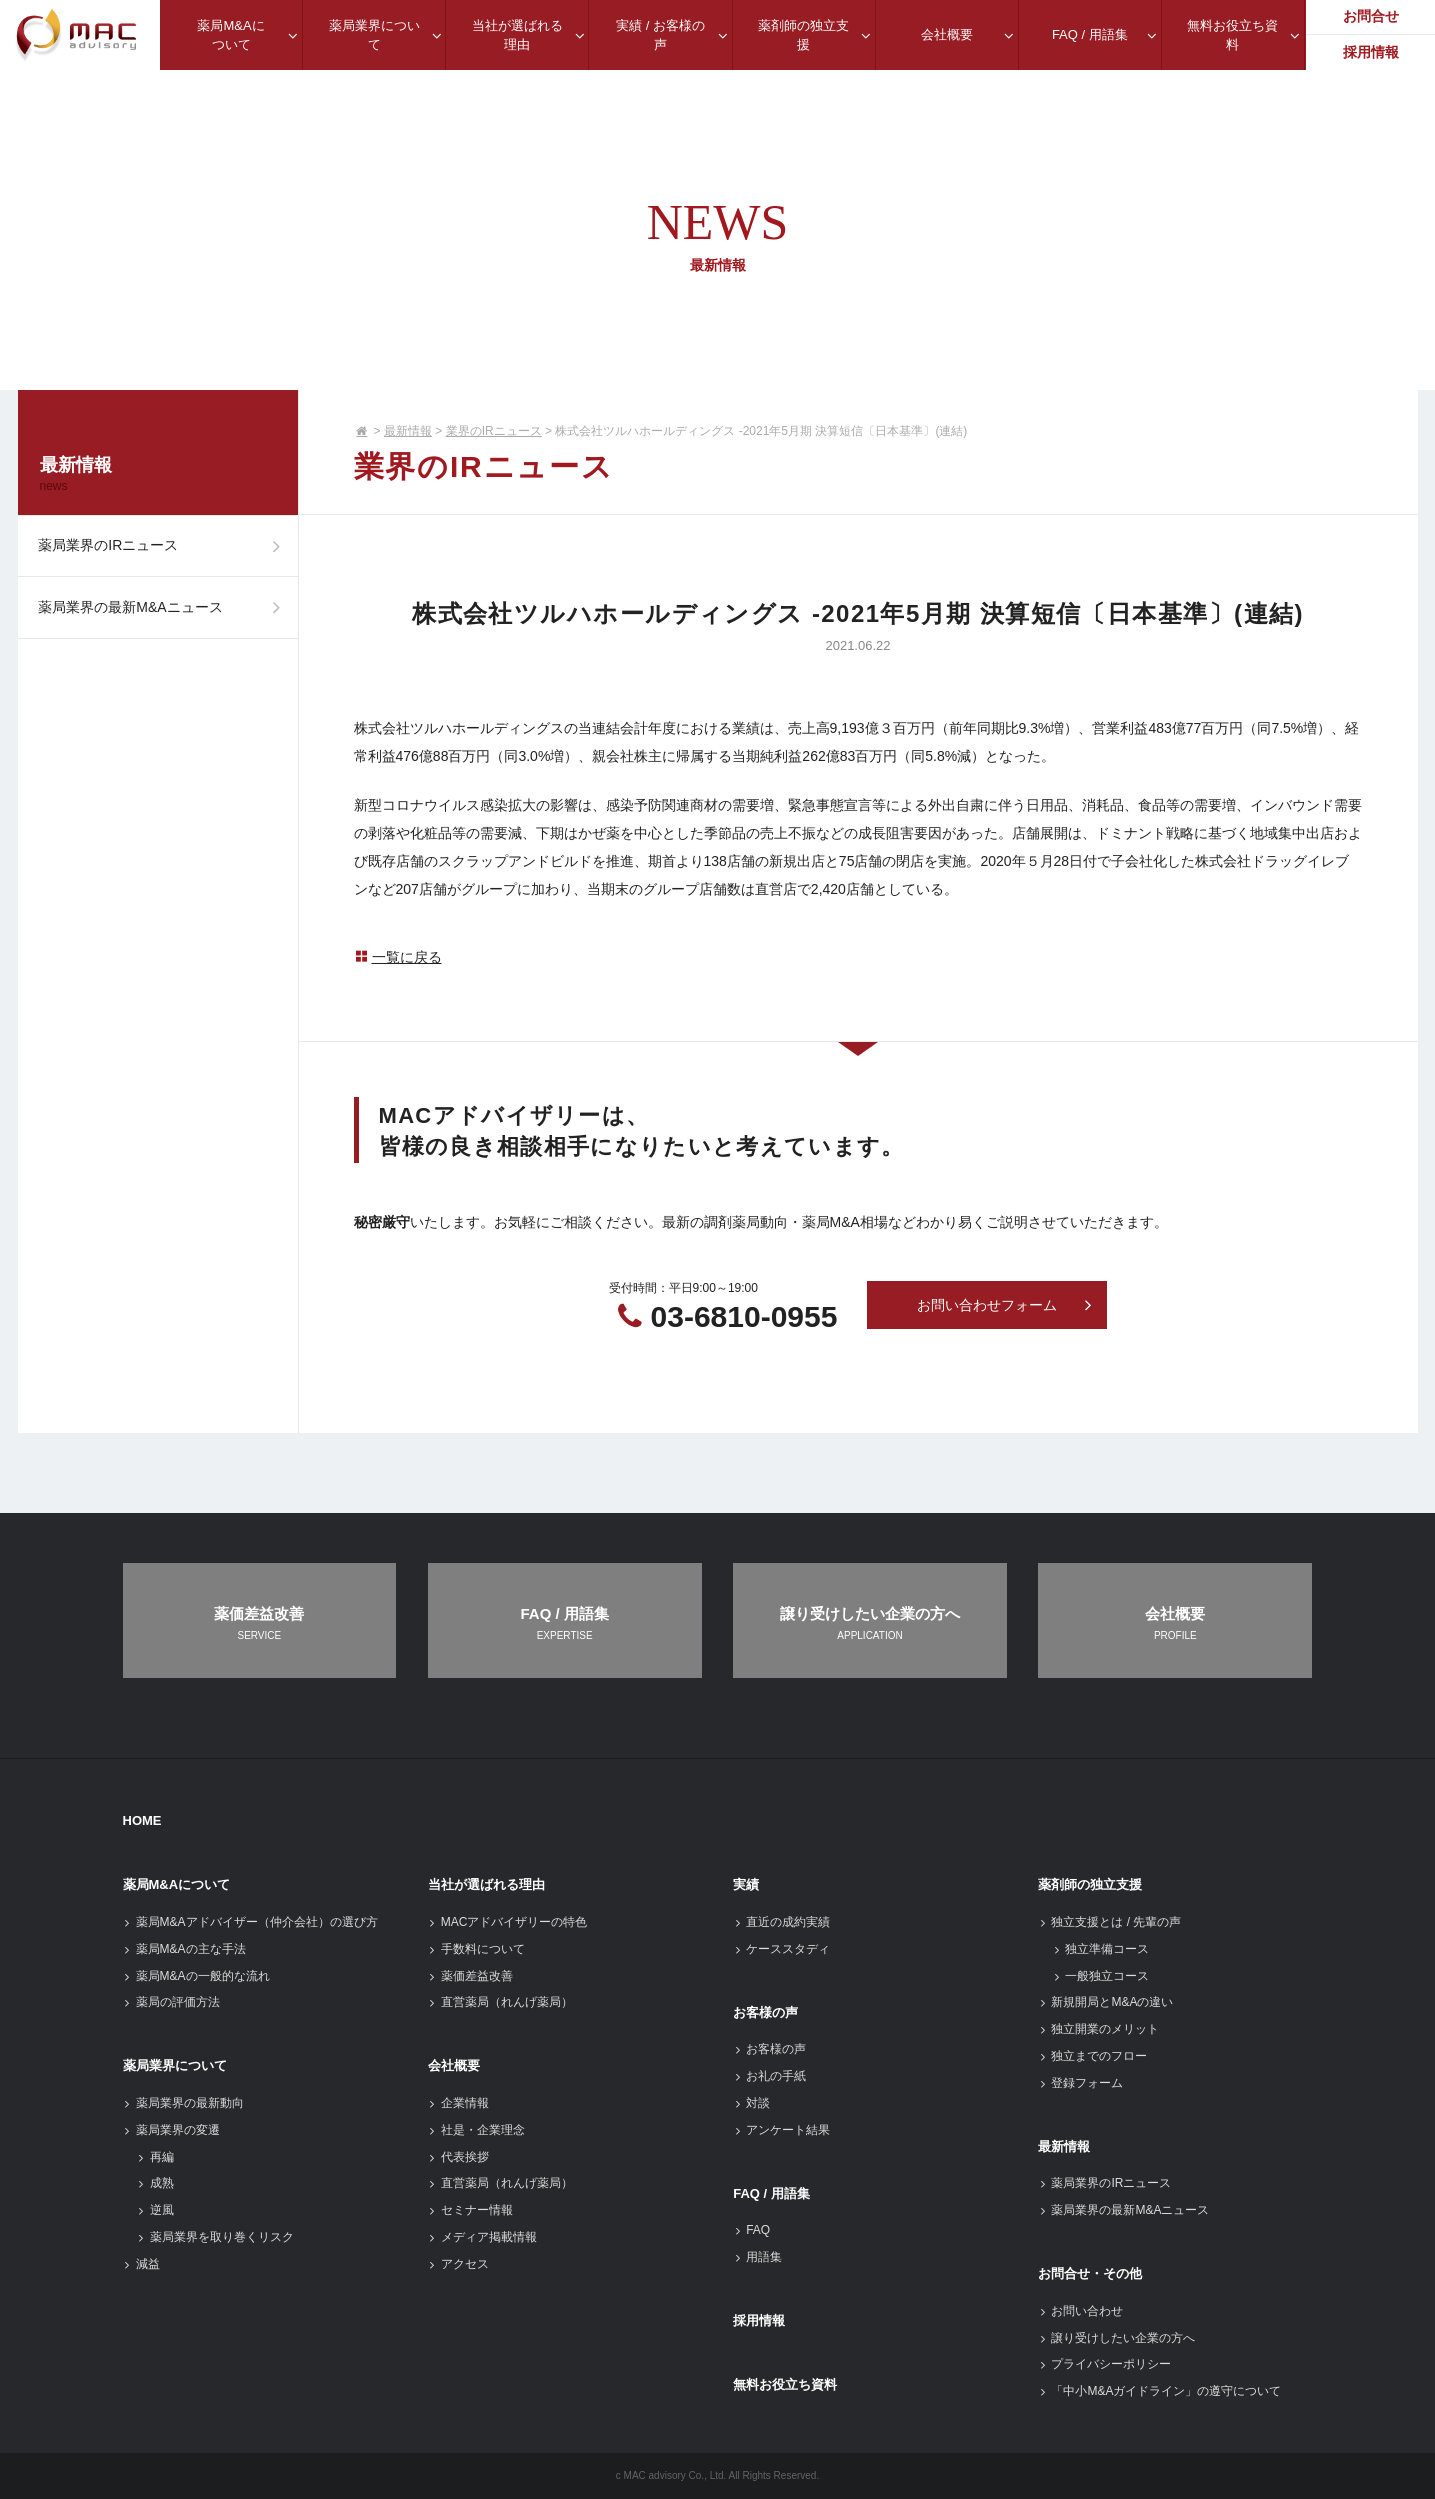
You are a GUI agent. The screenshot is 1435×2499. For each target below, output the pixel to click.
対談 (751, 2103)
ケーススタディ (781, 1949)
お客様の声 (765, 2012)
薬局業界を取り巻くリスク (215, 2237)
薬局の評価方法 (171, 2002)
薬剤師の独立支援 (1090, 1884)
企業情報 (458, 2103)
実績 (746, 1884)
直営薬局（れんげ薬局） (500, 2002)
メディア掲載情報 (482, 2237)
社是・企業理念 (476, 2130)
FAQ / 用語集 (771, 2193)
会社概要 (454, 2065)
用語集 (757, 2257)
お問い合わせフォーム (1005, 1306)
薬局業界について (175, 2065)
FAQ (751, 2230)
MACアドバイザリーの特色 (508, 1922)
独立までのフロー (1092, 2056)
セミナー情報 (470, 2210)
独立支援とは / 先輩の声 (1109, 1922)
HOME (142, 1820)
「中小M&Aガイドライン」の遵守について (1159, 2391)
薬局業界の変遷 (171, 2130)
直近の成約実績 (781, 1922)
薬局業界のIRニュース (165, 551)
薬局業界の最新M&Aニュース (165, 622)
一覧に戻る (398, 957)
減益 (141, 2264)
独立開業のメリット (1098, 2029)
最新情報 (408, 431)
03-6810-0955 (744, 1316)
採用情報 (759, 2320)
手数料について (476, 1949)
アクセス (458, 2264)
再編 (155, 2157)
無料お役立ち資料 (785, 2384)
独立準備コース (1100, 1949)
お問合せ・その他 (1090, 2273)
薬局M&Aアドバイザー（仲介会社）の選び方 (250, 1922)
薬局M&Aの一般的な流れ (196, 1976)
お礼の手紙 (769, 2076)
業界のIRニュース (494, 431)
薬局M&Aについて (177, 1884)
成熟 (155, 2183)
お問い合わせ (1080, 2311)
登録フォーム (1080, 2083)
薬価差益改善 (470, 1976)
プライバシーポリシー (1104, 2364)
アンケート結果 (781, 2130)
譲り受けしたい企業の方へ (1116, 2338)
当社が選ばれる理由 (486, 1884)
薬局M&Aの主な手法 (184, 1949)
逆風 (155, 2210)
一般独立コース (1100, 1976)
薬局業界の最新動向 (183, 2103)
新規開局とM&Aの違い (1105, 2002)
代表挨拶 (458, 2157)
